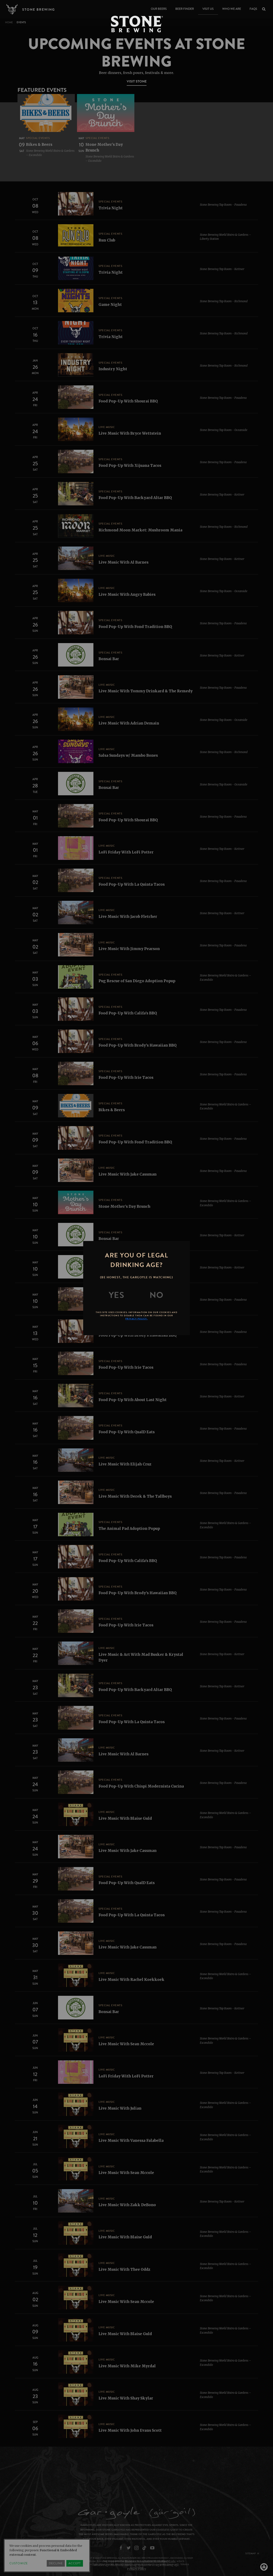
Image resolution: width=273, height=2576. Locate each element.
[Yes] (117, 1295)
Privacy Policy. (136, 1318)
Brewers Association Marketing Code (150, 2561)
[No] (156, 1295)
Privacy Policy (136, 2568)
